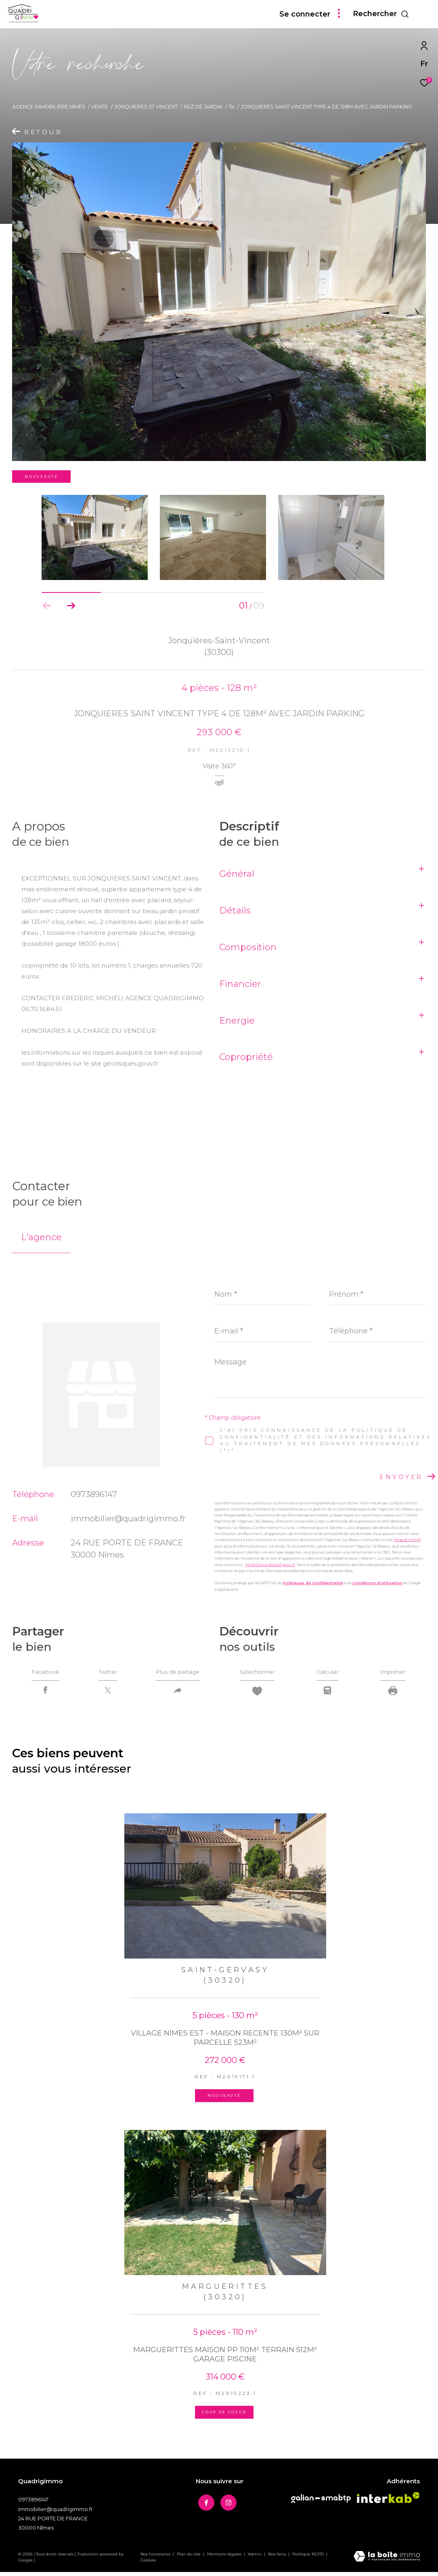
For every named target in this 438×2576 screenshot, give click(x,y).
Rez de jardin (203, 107)
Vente (99, 107)
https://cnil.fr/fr (407, 1539)
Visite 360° (219, 766)
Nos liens (277, 2557)
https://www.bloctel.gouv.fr (270, 1564)
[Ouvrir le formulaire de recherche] (381, 14)
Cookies (148, 2563)
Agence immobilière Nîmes (48, 107)
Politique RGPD (308, 2557)
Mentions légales (225, 2557)
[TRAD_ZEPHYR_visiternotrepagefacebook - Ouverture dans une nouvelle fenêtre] (204, 2505)
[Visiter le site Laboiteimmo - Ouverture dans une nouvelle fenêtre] (387, 2561)
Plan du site (189, 2557)
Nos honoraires (156, 2557)
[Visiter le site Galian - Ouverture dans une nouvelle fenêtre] (321, 2502)
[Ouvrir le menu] (425, 14)
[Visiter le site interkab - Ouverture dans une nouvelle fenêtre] (388, 2501)
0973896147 (94, 1494)
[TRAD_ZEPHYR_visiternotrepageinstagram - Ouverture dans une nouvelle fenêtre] (226, 2505)
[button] (71, 606)
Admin (255, 2557)
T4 (232, 107)
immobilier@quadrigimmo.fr (128, 1518)
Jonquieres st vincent (146, 107)
